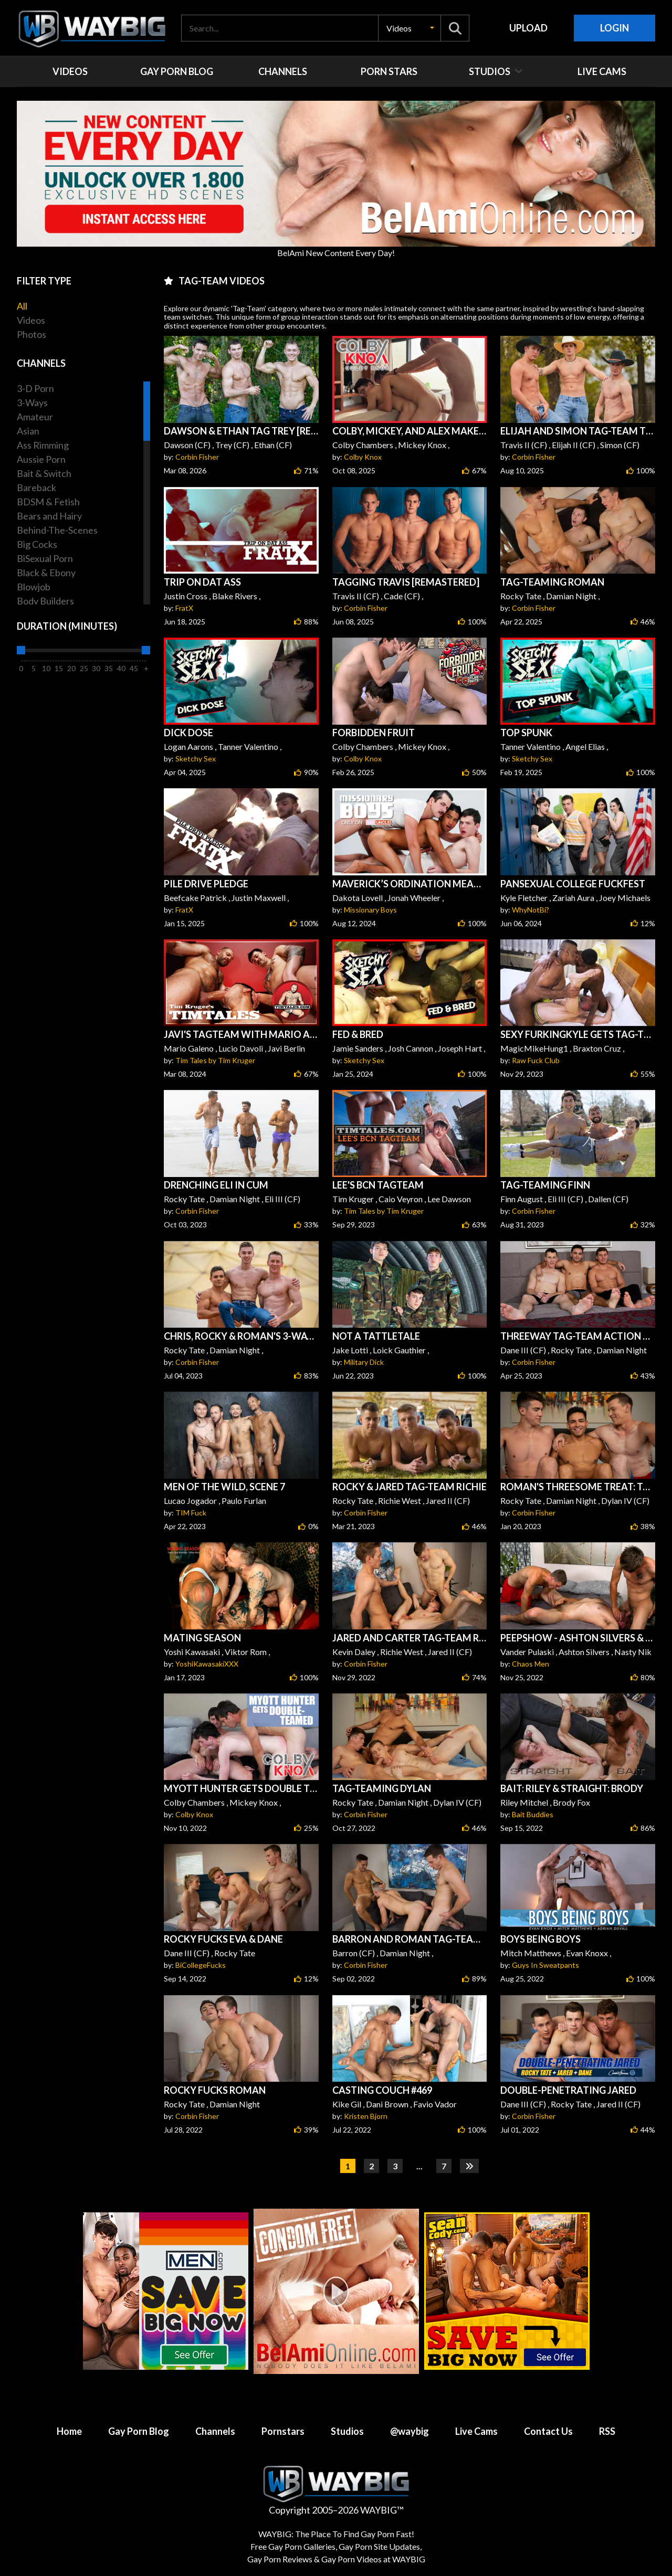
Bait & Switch (44, 473)
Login (614, 28)
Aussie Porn (41, 459)
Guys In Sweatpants (545, 1964)
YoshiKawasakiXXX (206, 1663)
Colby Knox (363, 456)
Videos (31, 320)
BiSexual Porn (45, 558)
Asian (28, 431)
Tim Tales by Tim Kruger (215, 1060)
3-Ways (32, 402)
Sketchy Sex (195, 758)
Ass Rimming (43, 445)
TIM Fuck (190, 1512)
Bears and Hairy (49, 516)
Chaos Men (530, 1663)
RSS (607, 2431)
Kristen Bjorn (365, 2116)
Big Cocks (37, 544)
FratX (184, 607)
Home (69, 2431)
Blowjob (33, 586)
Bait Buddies (532, 1814)
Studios (347, 2431)
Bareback (36, 487)
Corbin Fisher (197, 456)
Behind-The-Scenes (57, 530)
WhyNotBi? (530, 909)
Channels (215, 2431)
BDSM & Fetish (48, 501)
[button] (409, 28)
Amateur (35, 416)
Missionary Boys (370, 909)
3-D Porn (35, 388)
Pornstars (282, 2431)
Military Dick (364, 1362)
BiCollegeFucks (200, 1964)
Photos (31, 334)
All (22, 306)
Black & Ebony (46, 572)
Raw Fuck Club (536, 1060)
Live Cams (476, 2431)
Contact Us (548, 2431)
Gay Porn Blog (138, 2431)
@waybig (409, 2431)
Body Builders (45, 601)
